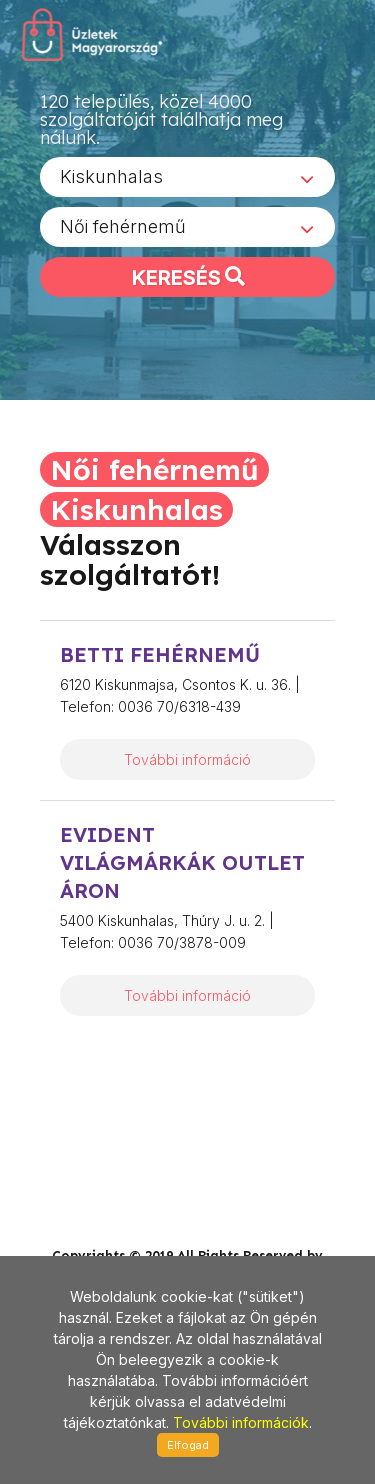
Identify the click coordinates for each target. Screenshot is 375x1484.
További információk (241, 1422)
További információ (187, 759)
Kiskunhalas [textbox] (111, 183)
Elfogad (188, 1445)
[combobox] (187, 184)
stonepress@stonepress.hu (119, 1193)
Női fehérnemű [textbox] (123, 233)
